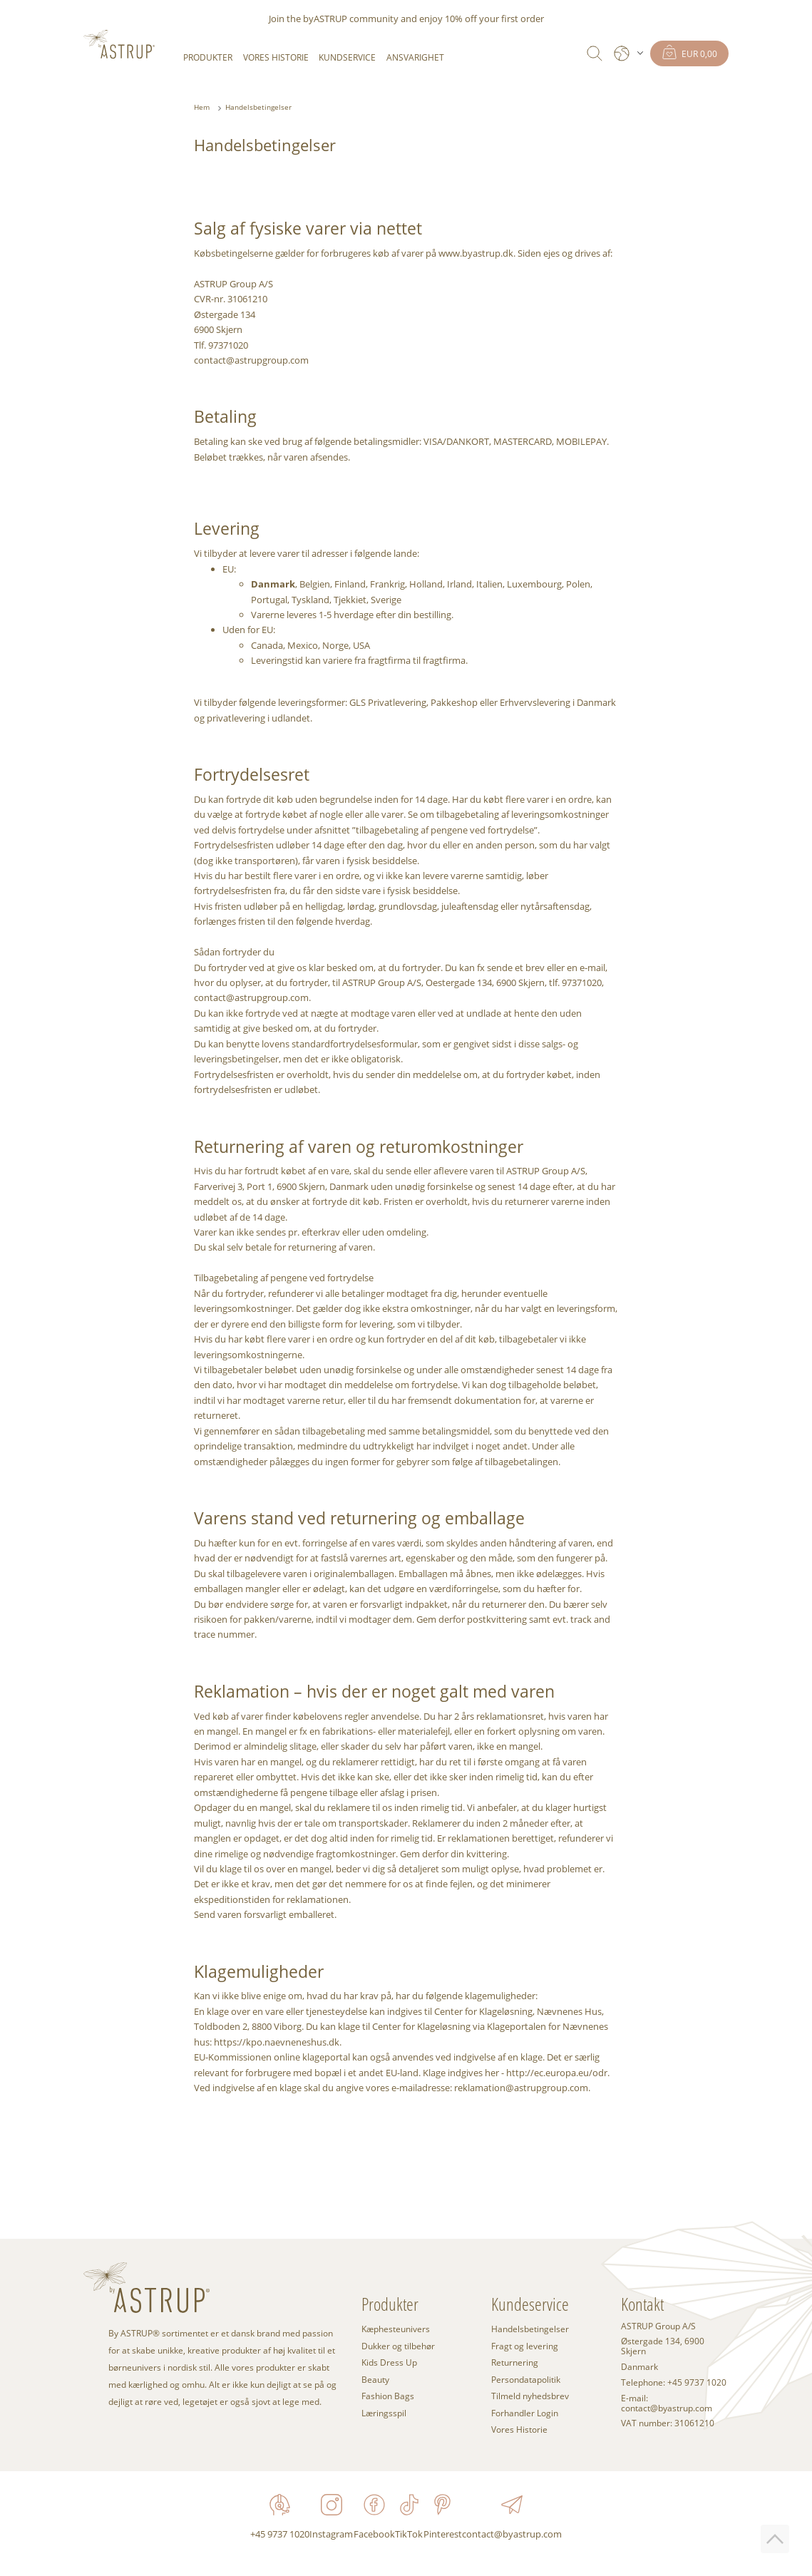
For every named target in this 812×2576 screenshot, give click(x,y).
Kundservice (347, 57)
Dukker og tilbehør (398, 2345)
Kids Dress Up (389, 2362)
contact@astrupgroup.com (251, 360)
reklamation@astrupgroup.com (521, 2087)
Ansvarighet (415, 57)
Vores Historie (276, 57)
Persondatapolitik (525, 2379)
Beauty (375, 2379)
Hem (202, 107)
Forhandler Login (524, 2412)
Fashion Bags (387, 2395)
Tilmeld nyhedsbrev (530, 2395)
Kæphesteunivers (395, 2328)
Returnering (514, 2362)
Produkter (207, 57)
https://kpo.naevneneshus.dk (276, 2042)
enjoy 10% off (448, 18)
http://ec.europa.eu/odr (556, 2072)
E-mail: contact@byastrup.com (666, 2403)
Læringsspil (383, 2412)
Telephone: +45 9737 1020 (673, 2383)
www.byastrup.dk (475, 253)
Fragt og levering (524, 2345)
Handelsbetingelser (258, 107)
